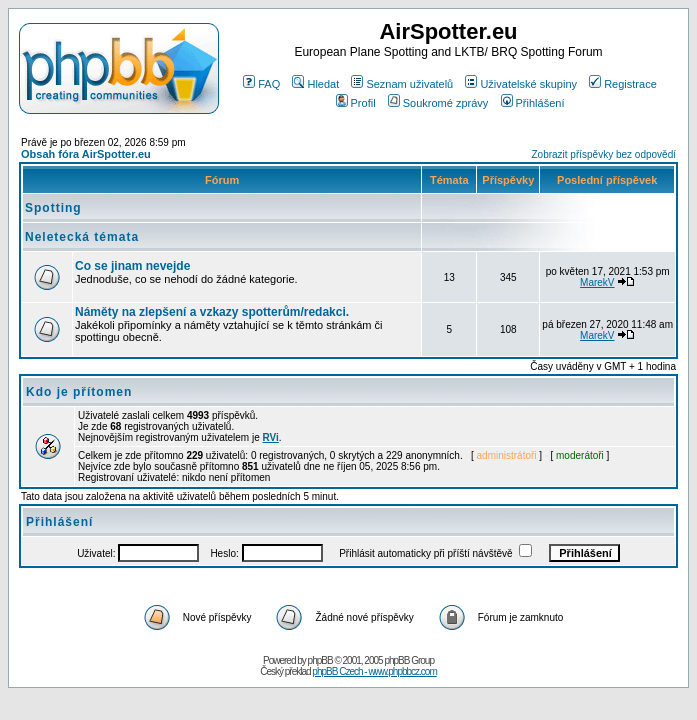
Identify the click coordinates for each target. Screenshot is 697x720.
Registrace (623, 84)
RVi (271, 437)
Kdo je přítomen (79, 392)
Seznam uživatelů (402, 84)
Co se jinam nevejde (132, 266)
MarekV (597, 282)
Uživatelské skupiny (521, 84)
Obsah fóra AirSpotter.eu (86, 154)
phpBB (320, 660)
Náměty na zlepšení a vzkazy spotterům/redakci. (212, 312)
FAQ (261, 84)
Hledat (315, 84)
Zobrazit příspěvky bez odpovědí (603, 154)
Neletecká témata (82, 237)
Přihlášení (533, 103)
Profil (356, 103)
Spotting (53, 208)
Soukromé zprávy (438, 103)
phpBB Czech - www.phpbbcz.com (374, 671)
